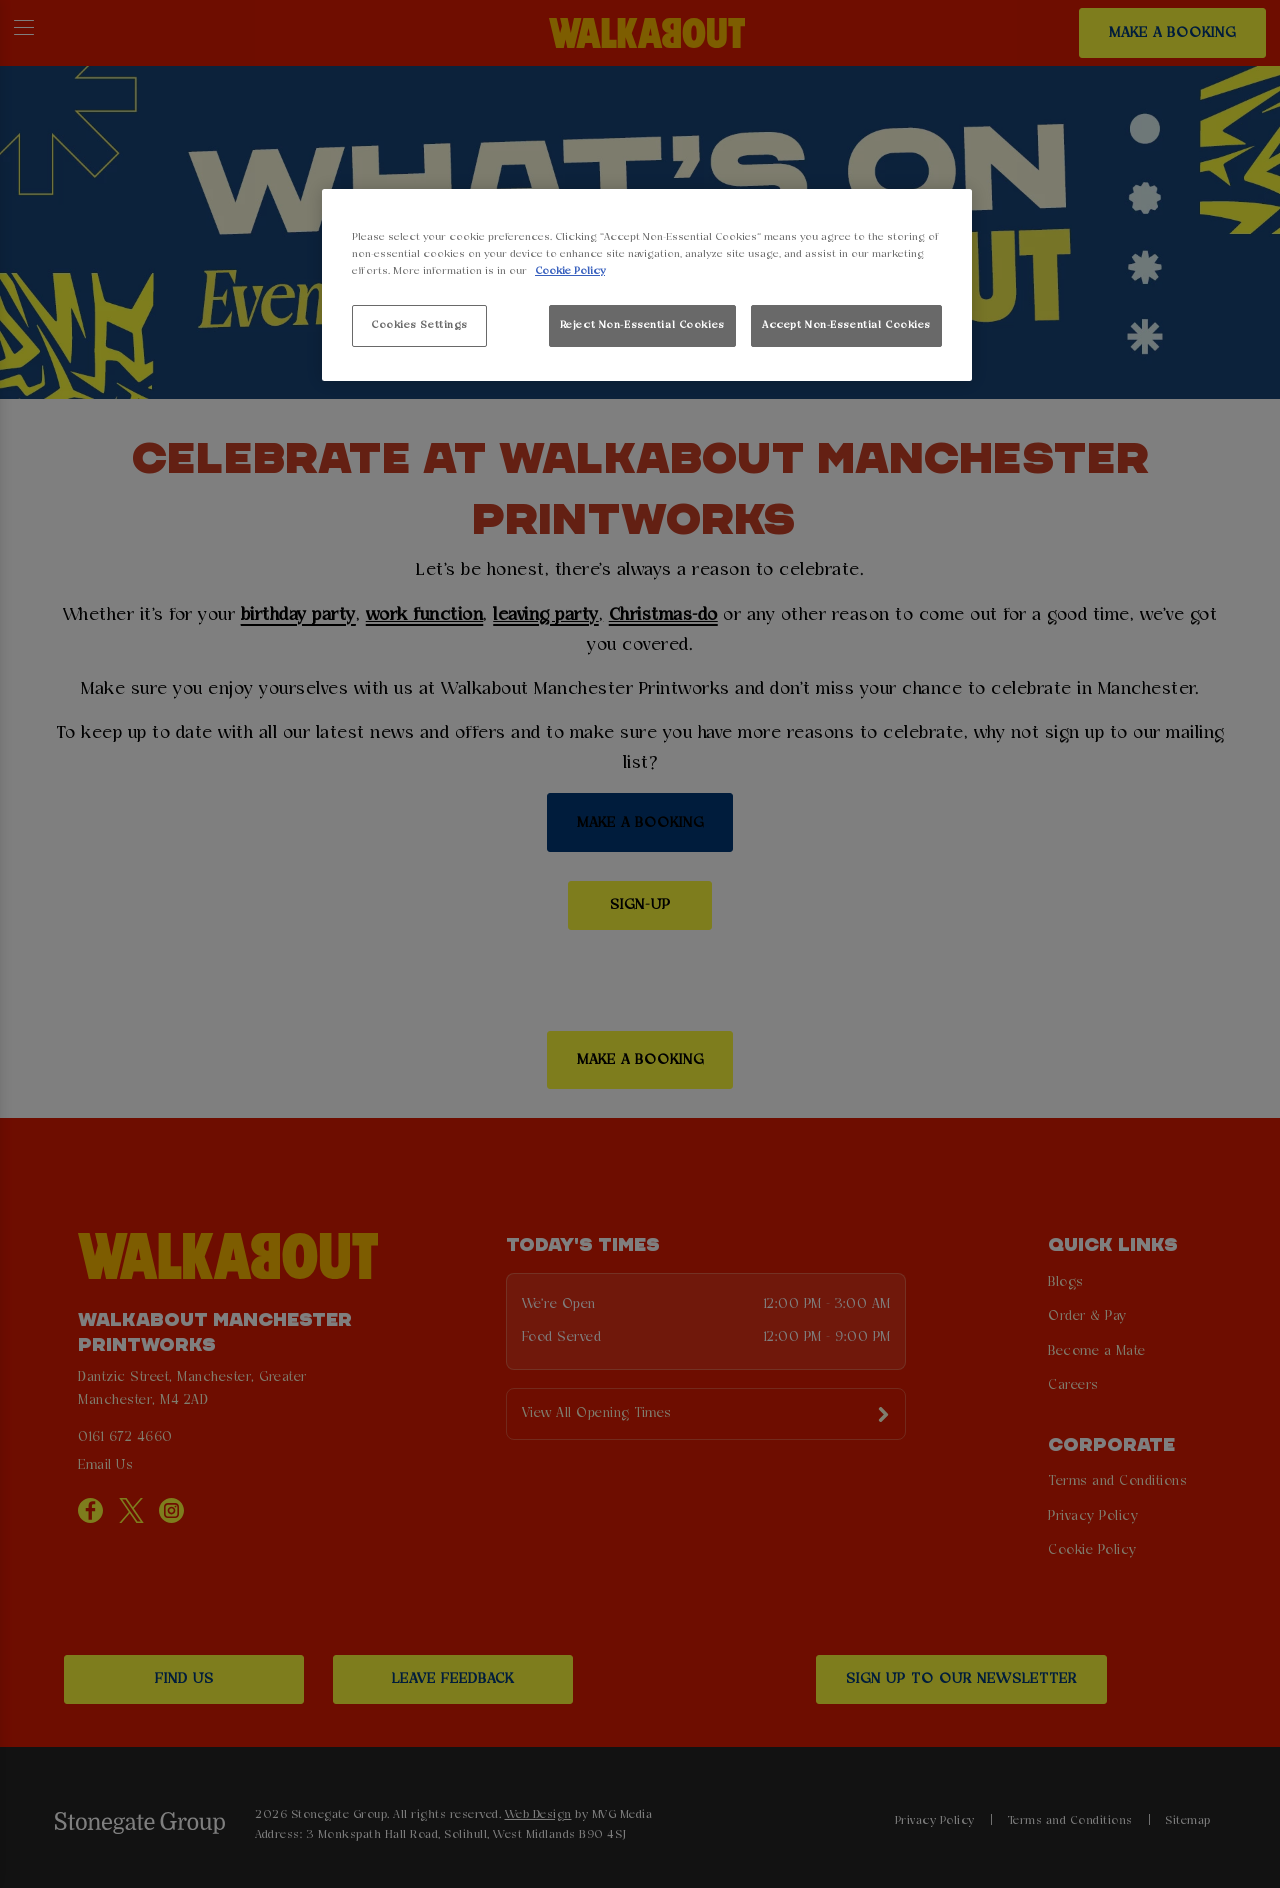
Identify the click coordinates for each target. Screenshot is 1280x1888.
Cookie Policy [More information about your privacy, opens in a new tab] (570, 271)
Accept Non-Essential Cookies (846, 325)
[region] (647, 285)
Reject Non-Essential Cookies (642, 325)
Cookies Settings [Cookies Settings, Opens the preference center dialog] (419, 325)
